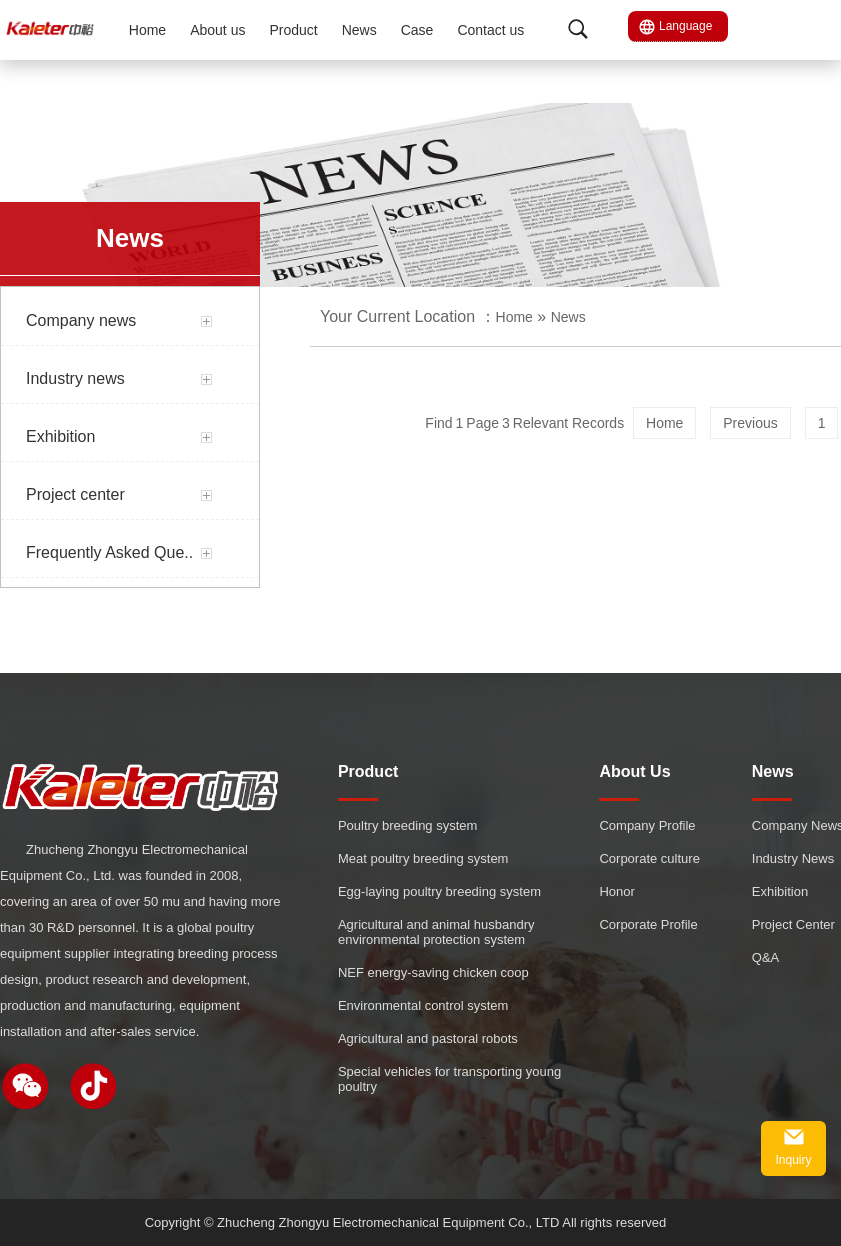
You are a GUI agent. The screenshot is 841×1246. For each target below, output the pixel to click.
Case (417, 30)
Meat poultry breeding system (423, 858)
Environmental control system (423, 1005)
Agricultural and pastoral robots (428, 1038)
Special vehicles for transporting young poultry (449, 1079)
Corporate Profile (648, 924)
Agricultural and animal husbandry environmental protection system (436, 932)
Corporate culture (649, 858)
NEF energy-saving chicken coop (433, 972)
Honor (616, 891)
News (359, 30)
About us (217, 30)
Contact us (490, 30)
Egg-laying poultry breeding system (439, 891)
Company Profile (647, 825)
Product (293, 30)
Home (147, 30)
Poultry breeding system (407, 825)
